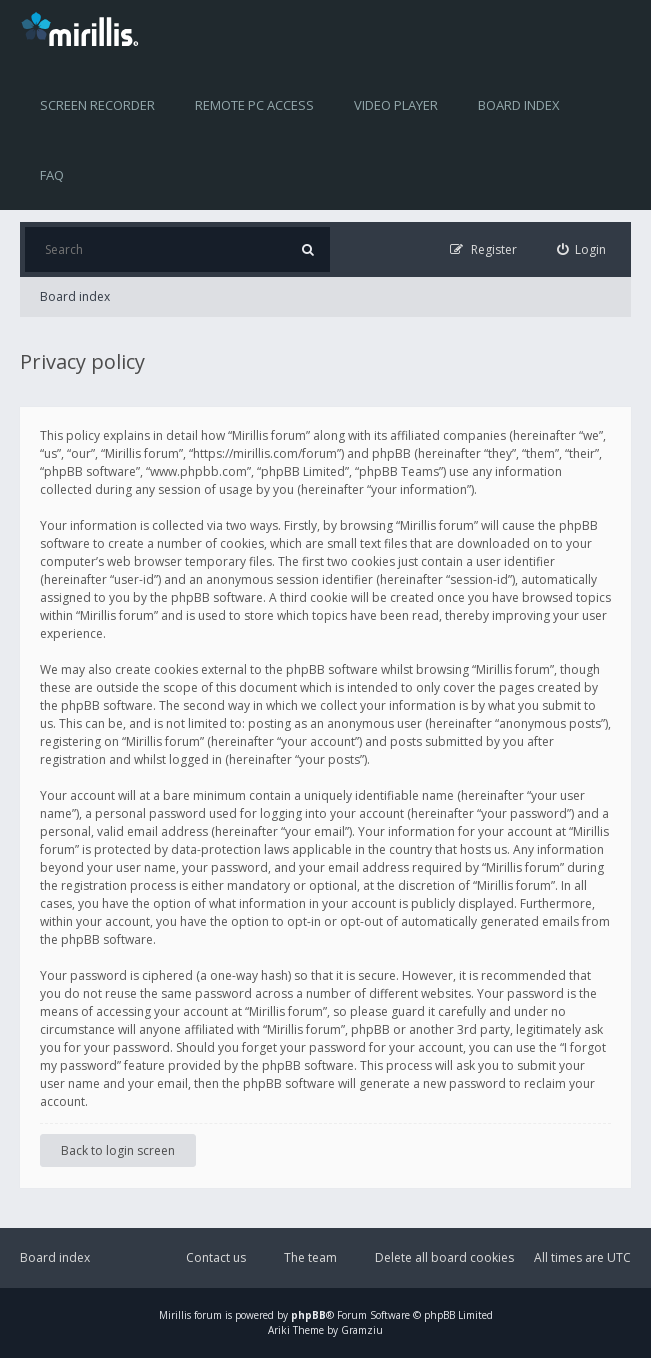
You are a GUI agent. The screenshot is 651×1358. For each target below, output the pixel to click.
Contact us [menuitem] (216, 1257)
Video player (396, 105)
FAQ (52, 175)
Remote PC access (254, 105)
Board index (519, 105)
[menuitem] (582, 249)
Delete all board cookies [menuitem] (444, 1257)
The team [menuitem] (310, 1257)
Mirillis (175, 1315)
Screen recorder (97, 105)
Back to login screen (118, 1150)
